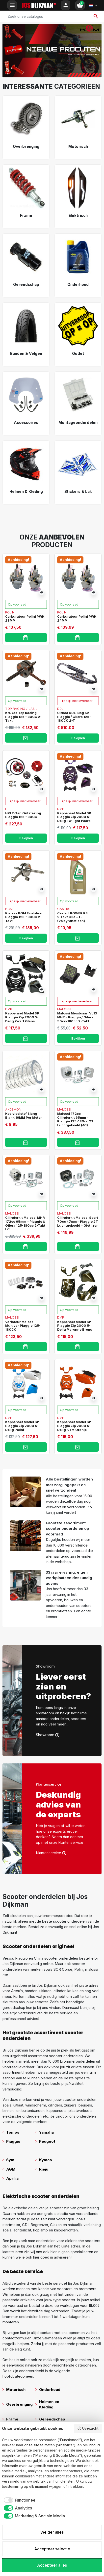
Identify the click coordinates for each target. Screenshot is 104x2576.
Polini (10, 612)
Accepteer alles (52, 2565)
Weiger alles (52, 2532)
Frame (12, 2419)
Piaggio (13, 2141)
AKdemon (13, 1109)
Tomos (12, 2132)
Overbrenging (19, 2404)
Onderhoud (49, 2389)
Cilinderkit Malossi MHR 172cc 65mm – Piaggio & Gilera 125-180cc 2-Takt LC (25, 1223)
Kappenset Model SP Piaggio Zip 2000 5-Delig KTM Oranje (74, 1425)
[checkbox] (19, 2500)
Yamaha (46, 2132)
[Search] (52, 16)
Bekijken (78, 738)
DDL (60, 709)
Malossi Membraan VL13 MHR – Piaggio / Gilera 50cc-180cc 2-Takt (77, 1017)
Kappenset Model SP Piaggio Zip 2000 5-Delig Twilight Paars (74, 817)
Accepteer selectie (52, 2548)
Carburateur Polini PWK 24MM (77, 618)
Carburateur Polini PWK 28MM (25, 618)
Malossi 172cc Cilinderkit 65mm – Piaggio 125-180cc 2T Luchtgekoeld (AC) (75, 1119)
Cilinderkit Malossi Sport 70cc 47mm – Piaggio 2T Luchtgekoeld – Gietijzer (77, 1221)
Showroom (47, 1734)
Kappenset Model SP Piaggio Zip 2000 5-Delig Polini (22, 1425)
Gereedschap (52, 2419)
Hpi (7, 809)
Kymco (45, 2160)
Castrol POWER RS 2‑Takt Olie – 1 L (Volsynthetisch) (72, 917)
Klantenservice (51, 1852)
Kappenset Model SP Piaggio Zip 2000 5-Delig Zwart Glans (22, 1017)
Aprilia (12, 2178)
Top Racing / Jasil (21, 709)
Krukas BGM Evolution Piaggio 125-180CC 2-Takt (23, 917)
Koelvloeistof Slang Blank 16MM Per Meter (23, 1115)
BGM (9, 909)
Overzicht (88, 2428)
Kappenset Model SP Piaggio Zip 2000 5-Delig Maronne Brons (74, 1325)
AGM (10, 2169)
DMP (60, 809)
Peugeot (47, 2141)
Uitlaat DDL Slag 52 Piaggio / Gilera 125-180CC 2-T (74, 716)
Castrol (64, 909)
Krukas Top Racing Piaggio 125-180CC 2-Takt (23, 716)
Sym (10, 2160)
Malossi (64, 1009)
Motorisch (16, 2389)
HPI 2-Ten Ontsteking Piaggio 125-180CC (23, 815)
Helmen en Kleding (49, 2404)
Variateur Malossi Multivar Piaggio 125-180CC (23, 1325)
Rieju (43, 2169)
